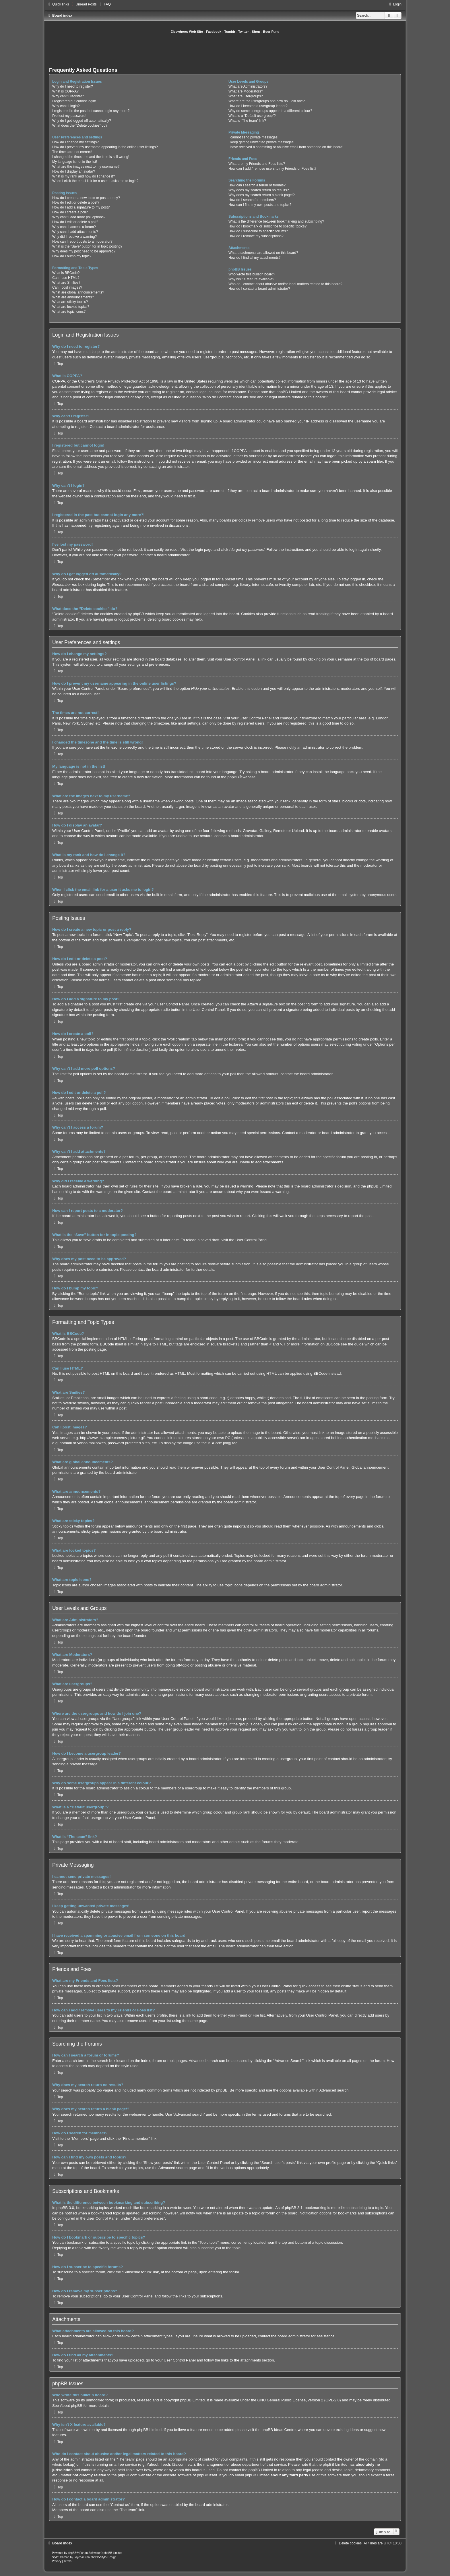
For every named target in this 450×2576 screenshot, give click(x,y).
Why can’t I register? (68, 96)
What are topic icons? (69, 312)
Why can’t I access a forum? (74, 227)
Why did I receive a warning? (74, 237)
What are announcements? (73, 297)
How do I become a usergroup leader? (258, 106)
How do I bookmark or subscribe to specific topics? (267, 226)
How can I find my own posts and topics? (259, 205)
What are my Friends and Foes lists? (256, 164)
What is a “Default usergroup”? (252, 116)
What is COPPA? (65, 91)
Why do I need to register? (72, 86)
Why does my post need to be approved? (84, 251)
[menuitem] (83, 4)
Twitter (243, 31)
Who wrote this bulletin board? (251, 274)
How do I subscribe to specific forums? (258, 231)
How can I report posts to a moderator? (82, 242)
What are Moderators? (245, 91)
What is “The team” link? (247, 121)
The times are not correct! (72, 152)
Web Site (196, 31)
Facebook (213, 31)
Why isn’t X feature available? (251, 279)
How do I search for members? (252, 200)
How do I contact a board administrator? (259, 289)
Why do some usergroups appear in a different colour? (270, 111)
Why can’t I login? (65, 106)
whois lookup (63, 2464)
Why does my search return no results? (258, 190)
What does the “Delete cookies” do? (79, 125)
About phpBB (71, 2405)
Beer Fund (271, 31)
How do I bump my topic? (71, 256)
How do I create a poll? (70, 212)
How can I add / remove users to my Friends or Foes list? (272, 169)
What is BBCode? (65, 273)
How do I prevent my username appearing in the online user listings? (105, 147)
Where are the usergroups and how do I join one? (266, 101)
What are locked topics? (70, 307)
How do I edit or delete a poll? (75, 222)
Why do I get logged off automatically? (81, 121)
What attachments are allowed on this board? (263, 253)
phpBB (233, 777)
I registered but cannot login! (74, 101)
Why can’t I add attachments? (75, 232)
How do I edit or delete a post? (75, 202)
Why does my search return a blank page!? (261, 195)
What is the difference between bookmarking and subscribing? (276, 221)
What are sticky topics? (70, 302)
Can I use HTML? (65, 278)
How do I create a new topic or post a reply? (86, 198)
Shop (256, 31)
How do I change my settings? (75, 142)
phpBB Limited (192, 2400)
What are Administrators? (247, 86)
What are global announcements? (78, 292)
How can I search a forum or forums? (257, 185)
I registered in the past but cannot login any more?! (91, 111)
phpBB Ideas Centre (278, 2430)
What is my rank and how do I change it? (83, 176)
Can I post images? (67, 287)
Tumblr (229, 31)
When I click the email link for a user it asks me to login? (95, 181)
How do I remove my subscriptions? (256, 236)
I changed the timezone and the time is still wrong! (90, 157)
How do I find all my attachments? (254, 258)
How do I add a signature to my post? (81, 207)
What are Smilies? (66, 283)
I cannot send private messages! (253, 137)
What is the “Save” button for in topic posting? (87, 246)
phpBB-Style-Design (103, 2557)
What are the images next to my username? (86, 167)
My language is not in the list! (74, 162)
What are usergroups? (245, 96)
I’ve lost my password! (69, 116)
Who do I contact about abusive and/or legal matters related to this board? (285, 284)
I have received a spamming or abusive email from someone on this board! (285, 147)
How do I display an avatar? (73, 171)
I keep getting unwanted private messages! (261, 142)
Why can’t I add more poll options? (79, 217)
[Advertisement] (225, 50)
